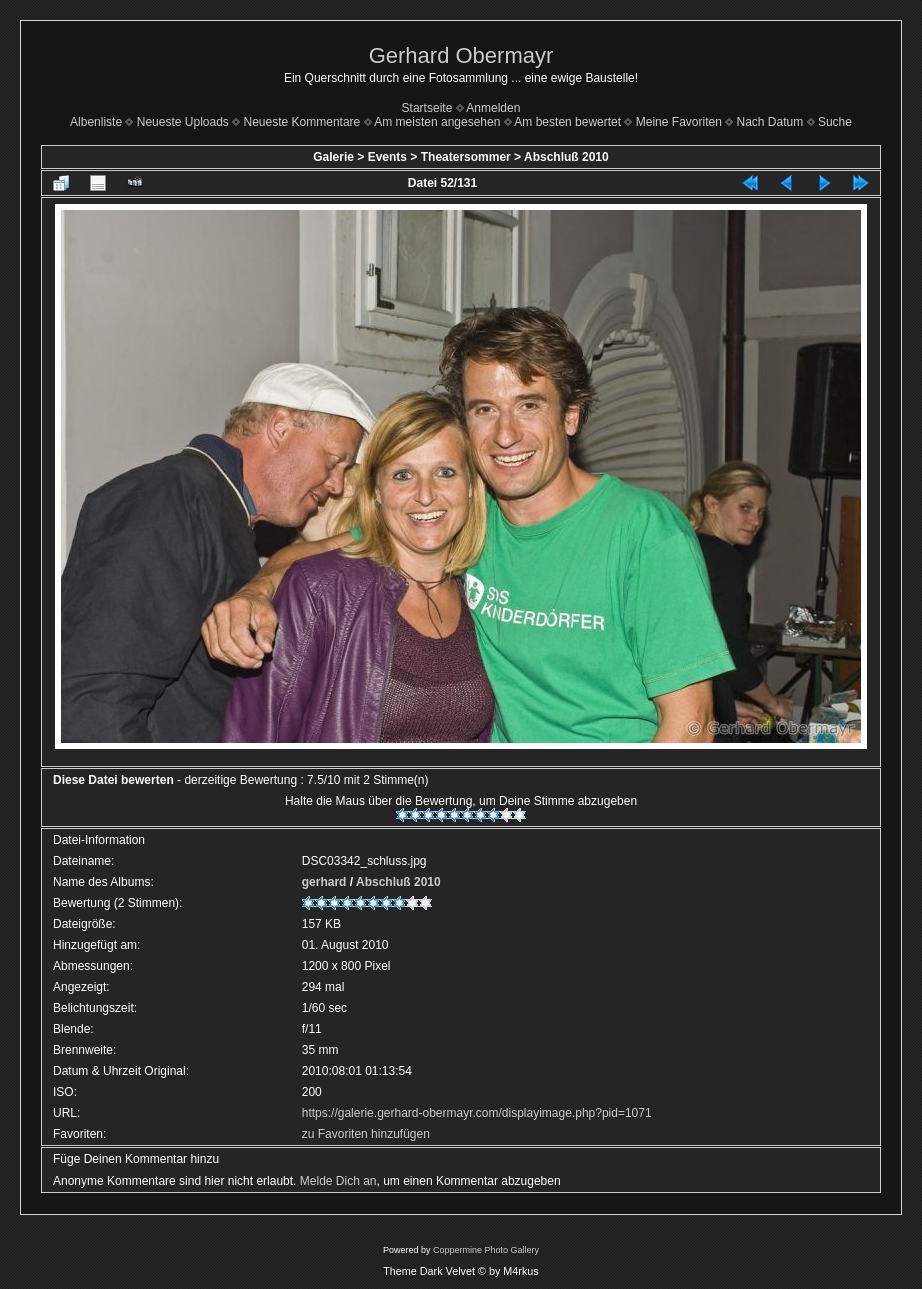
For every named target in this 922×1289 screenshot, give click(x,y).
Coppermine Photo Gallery (486, 1250)
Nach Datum (770, 122)
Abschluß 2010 (566, 157)
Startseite (427, 108)
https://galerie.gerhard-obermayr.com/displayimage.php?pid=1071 (477, 1113)
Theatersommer (466, 157)
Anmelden (493, 108)
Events (387, 157)
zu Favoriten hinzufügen (366, 1134)
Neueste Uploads (183, 122)
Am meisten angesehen (437, 122)
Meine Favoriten (679, 122)
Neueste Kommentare (302, 122)
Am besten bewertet (567, 122)
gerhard (324, 882)
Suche (835, 122)
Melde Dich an (338, 1181)
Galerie (333, 157)
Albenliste (96, 122)
